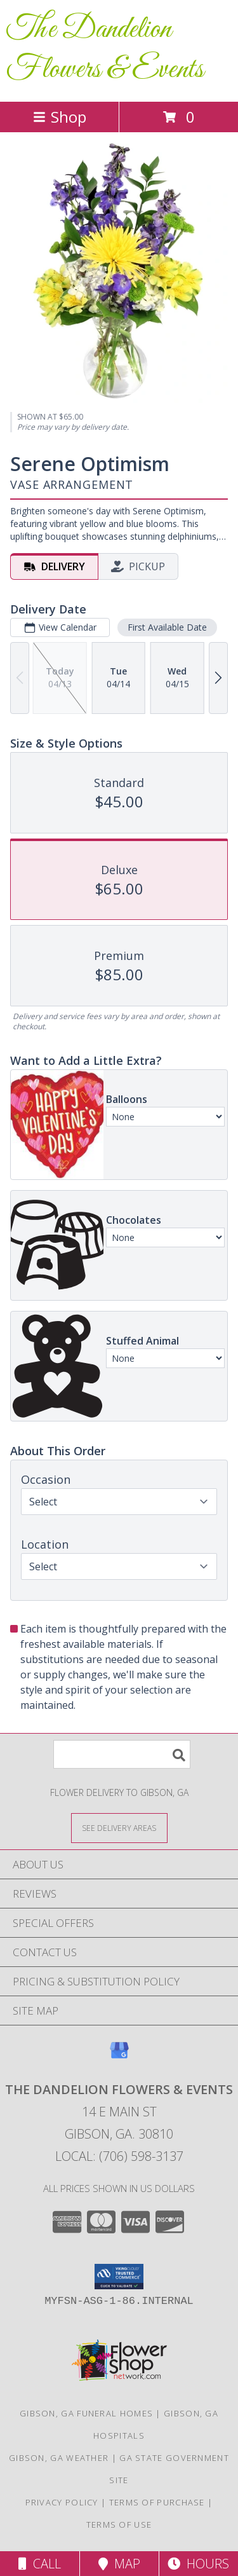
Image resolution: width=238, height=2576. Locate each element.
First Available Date (167, 627)
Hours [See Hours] (198, 2563)
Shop (59, 116)
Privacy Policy (61, 2502)
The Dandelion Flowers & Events (105, 50)
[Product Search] (121, 1754)
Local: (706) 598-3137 (119, 2156)
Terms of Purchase (157, 2502)
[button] (119, 2276)
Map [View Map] (119, 2563)
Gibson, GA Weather (59, 2457)
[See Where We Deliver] (119, 1827)
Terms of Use (119, 2524)
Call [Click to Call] (39, 2563)
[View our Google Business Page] (119, 2056)
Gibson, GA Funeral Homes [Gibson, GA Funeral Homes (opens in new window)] (86, 2413)
